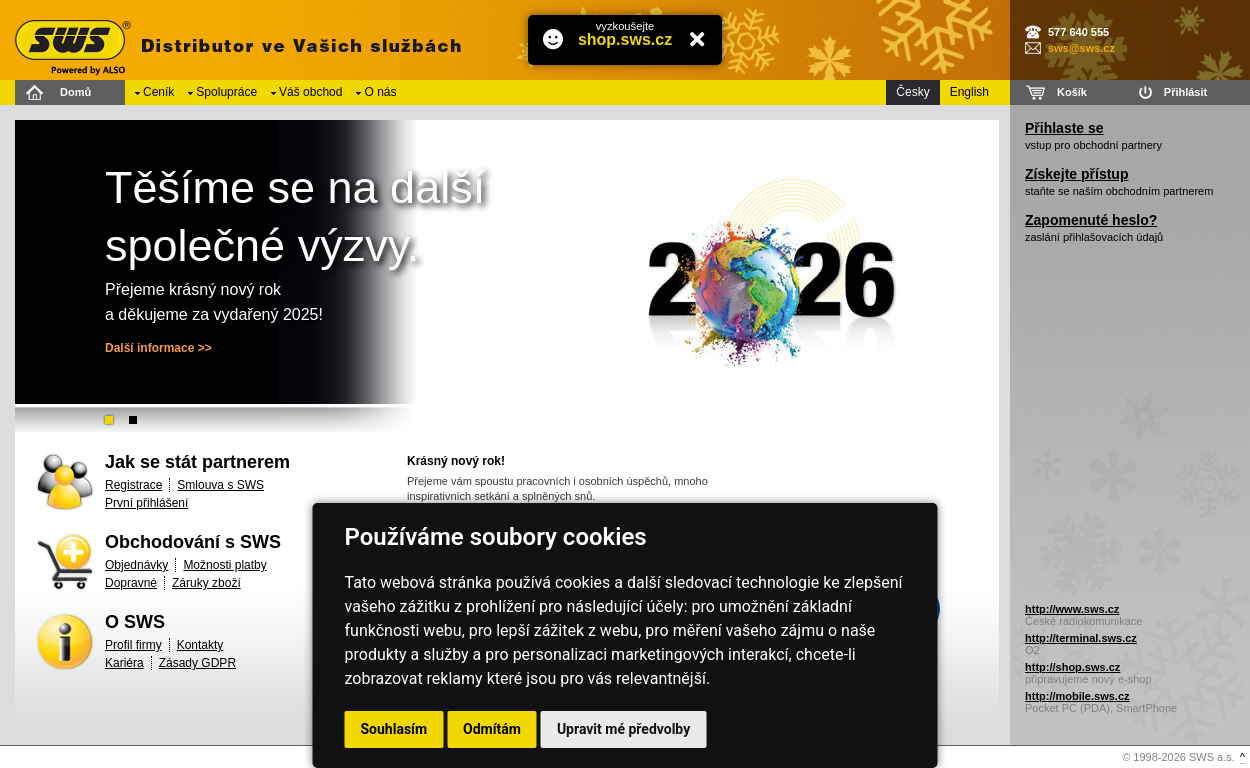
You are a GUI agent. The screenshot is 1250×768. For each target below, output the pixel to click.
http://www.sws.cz (1072, 609)
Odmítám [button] (492, 729)
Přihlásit (1185, 92)
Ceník (158, 92)
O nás (380, 92)
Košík (1072, 92)
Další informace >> (158, 348)
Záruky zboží (206, 583)
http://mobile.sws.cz (1077, 696)
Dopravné (131, 583)
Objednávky (136, 565)
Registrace (133, 485)
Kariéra (124, 663)
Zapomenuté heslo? (1091, 220)
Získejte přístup (1076, 174)
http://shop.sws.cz (1072, 667)
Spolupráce (226, 92)
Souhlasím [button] (394, 729)
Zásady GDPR (197, 663)
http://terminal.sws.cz (1081, 638)
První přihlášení (146, 503)
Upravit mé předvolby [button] (623, 729)
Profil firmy (133, 645)
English (969, 92)
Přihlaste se (1064, 128)
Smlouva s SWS (220, 485)
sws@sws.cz (1081, 48)
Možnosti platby (224, 565)
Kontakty (200, 645)
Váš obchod (310, 92)
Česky (912, 92)
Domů (75, 92)
